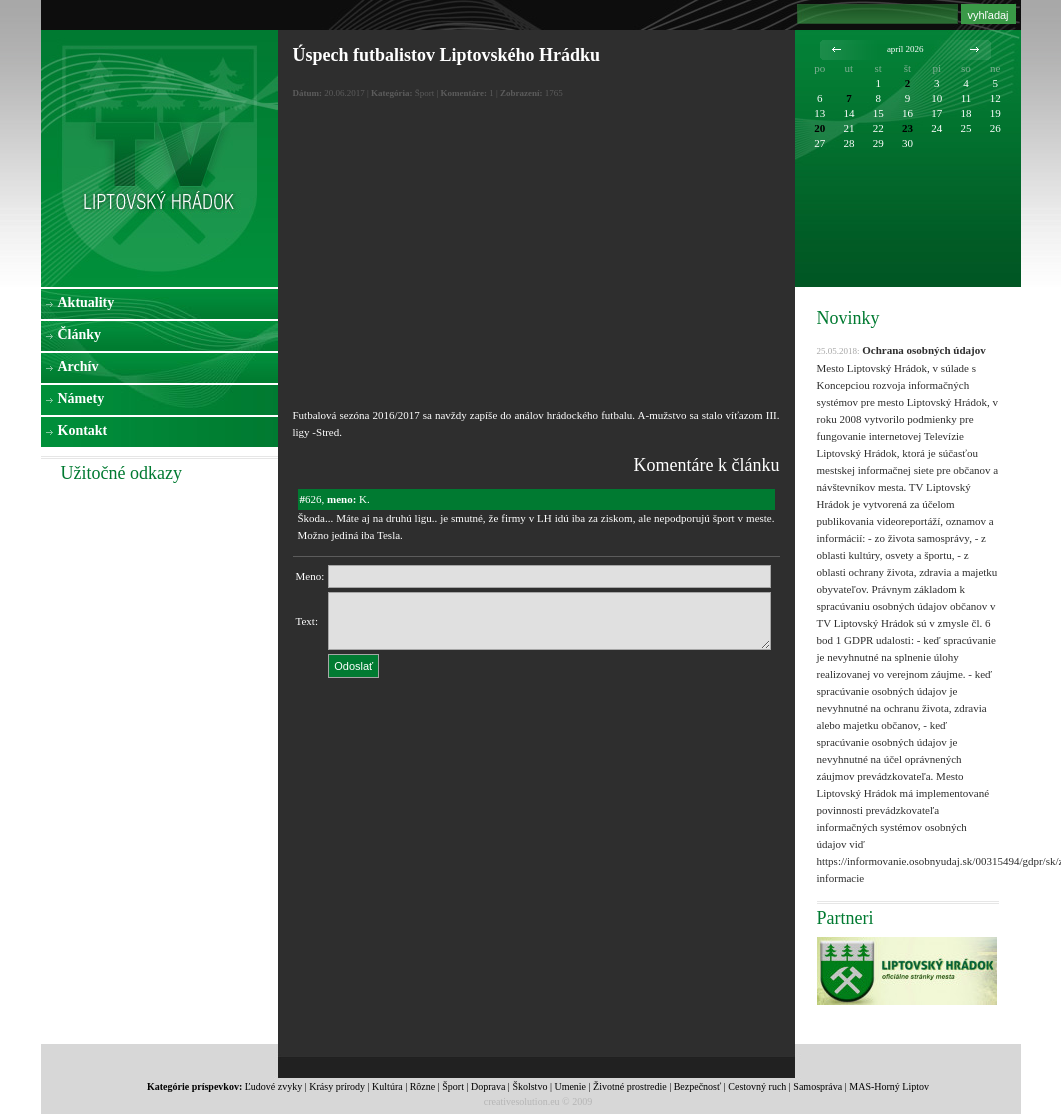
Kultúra (387, 1086)
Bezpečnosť (698, 1086)
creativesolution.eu (522, 1101)
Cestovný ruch (757, 1086)
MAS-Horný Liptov (889, 1086)
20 (819, 128)
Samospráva (817, 1086)
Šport (453, 1086)
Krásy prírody (337, 1086)
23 (907, 128)
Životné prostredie (630, 1086)
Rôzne (423, 1086)
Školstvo (529, 1086)
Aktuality (86, 302)
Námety (81, 398)
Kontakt (83, 430)
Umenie (570, 1086)
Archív (78, 366)
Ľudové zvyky (274, 1086)
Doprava (488, 1086)
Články (80, 334)
